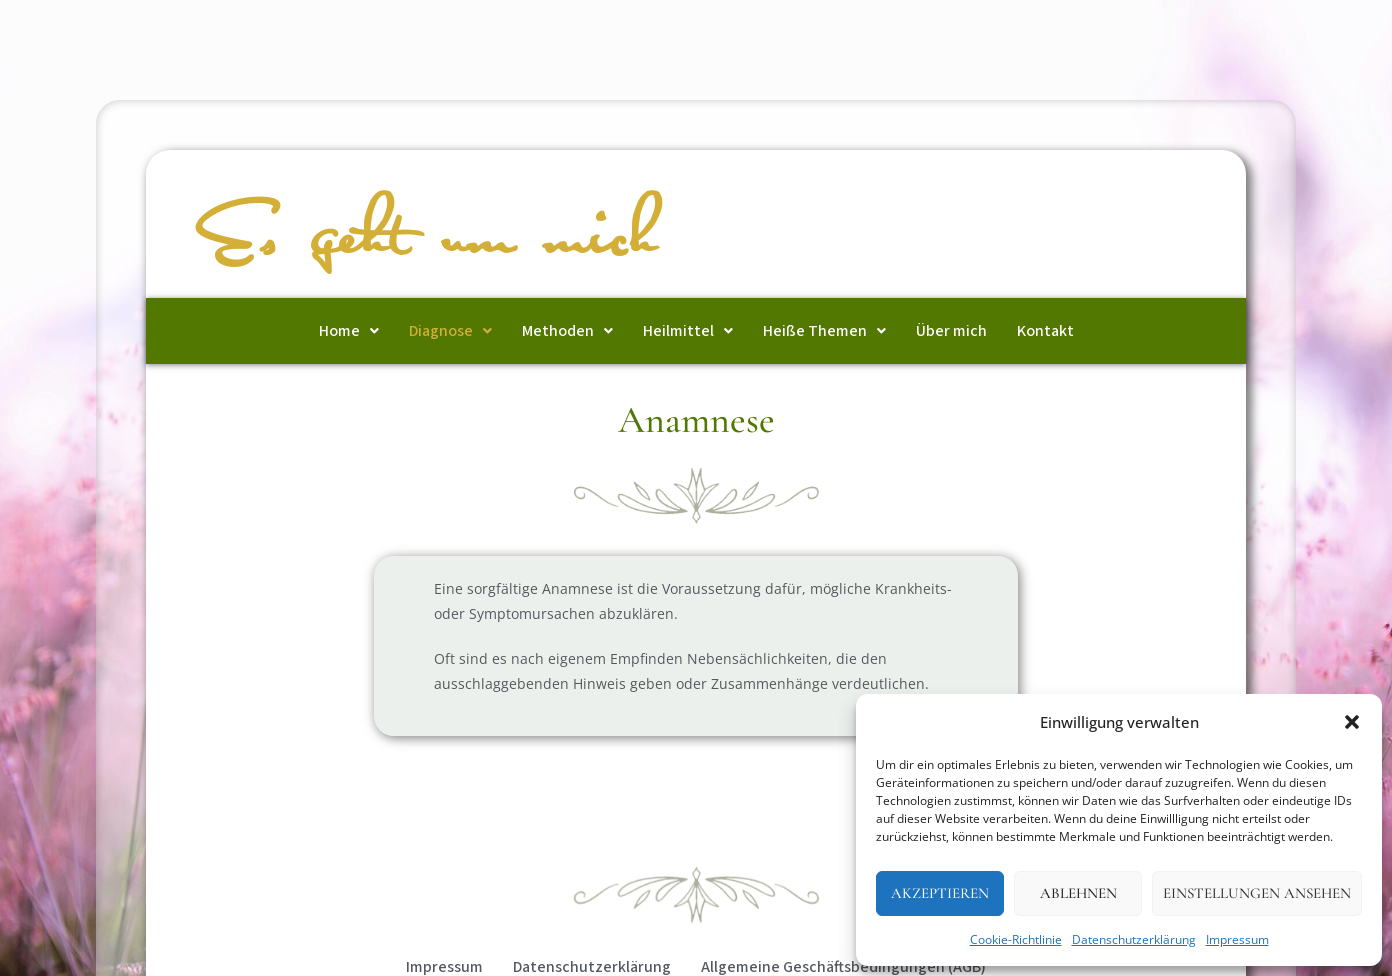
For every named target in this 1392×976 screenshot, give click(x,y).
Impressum (1237, 939)
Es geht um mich (430, 239)
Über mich (951, 331)
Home (349, 331)
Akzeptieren (940, 893)
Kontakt (1045, 331)
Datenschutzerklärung (1134, 939)
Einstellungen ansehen (1257, 893)
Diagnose (450, 331)
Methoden (567, 331)
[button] (1352, 722)
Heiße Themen (824, 331)
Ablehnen (1078, 893)
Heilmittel (688, 331)
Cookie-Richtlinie (1016, 939)
